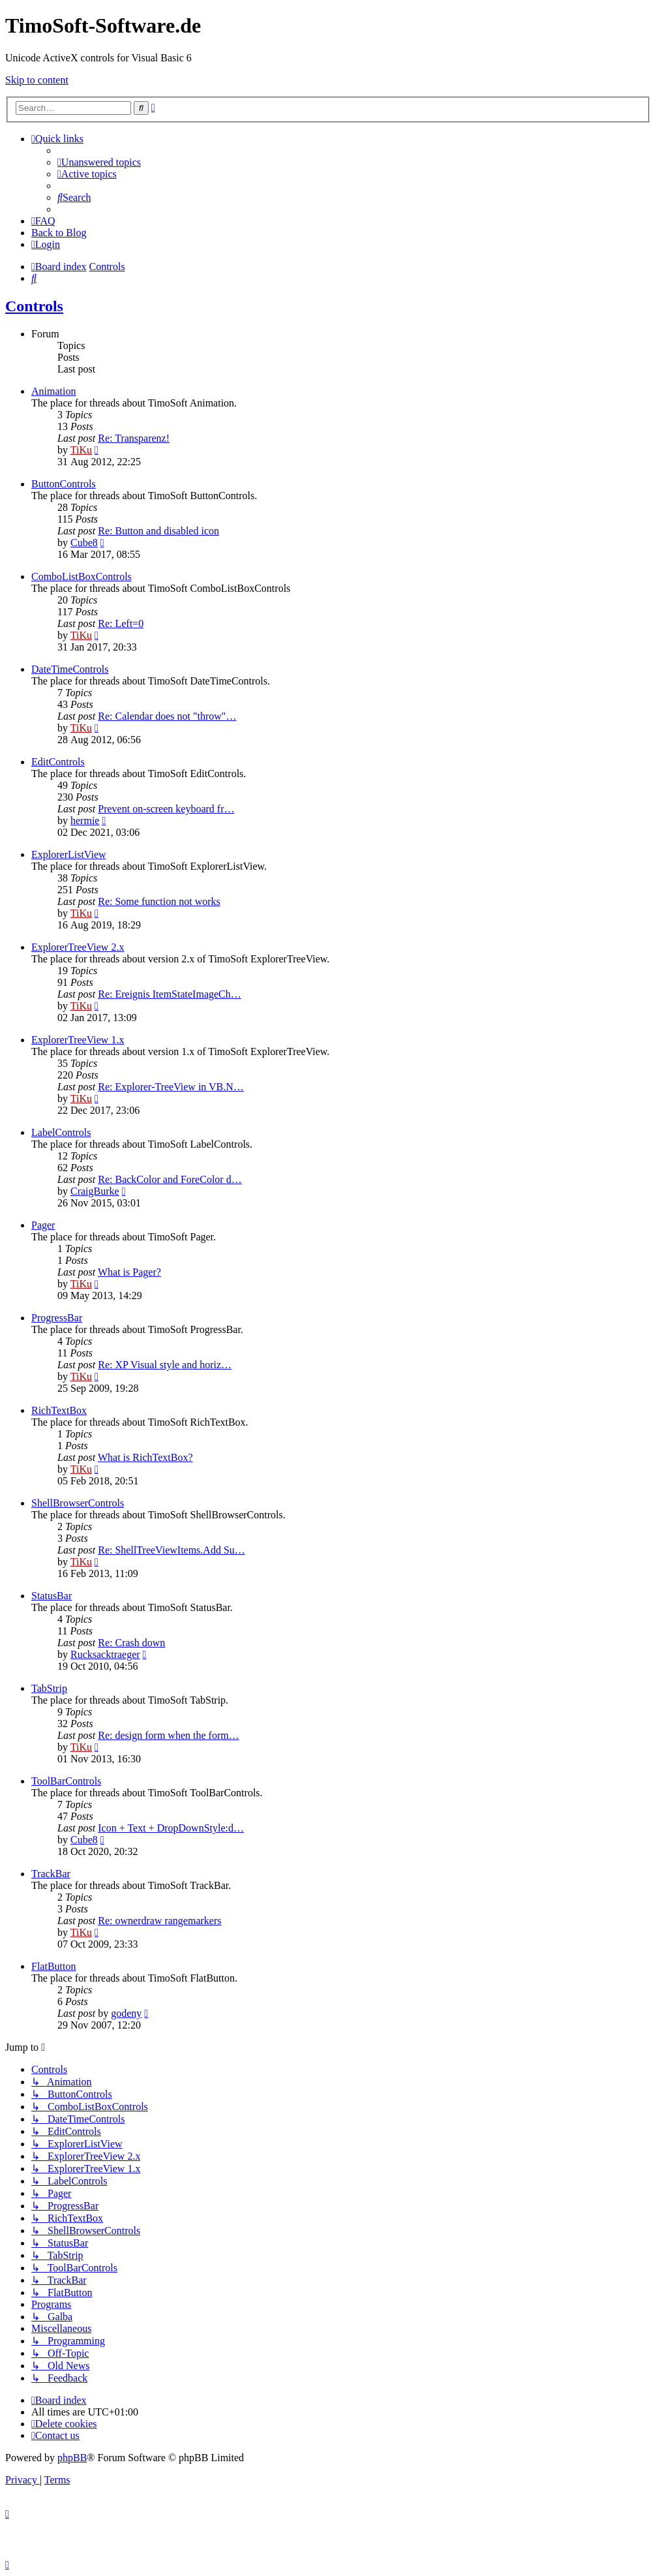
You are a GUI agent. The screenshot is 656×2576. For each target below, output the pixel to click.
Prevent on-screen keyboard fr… (166, 808)
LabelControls (61, 1132)
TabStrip (49, 1688)
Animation (53, 391)
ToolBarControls (66, 1780)
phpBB (72, 2457)
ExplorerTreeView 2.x (77, 947)
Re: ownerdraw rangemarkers (159, 1920)
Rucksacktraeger (105, 1654)
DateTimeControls (70, 669)
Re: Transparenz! (134, 438)
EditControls (58, 761)
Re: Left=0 (120, 623)
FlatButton (53, 1966)
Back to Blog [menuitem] (58, 232)
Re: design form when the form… (168, 1735)
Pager (43, 1225)
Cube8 (84, 542)
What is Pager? (129, 1272)
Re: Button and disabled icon (158, 530)
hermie (84, 820)
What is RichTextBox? (145, 1457)
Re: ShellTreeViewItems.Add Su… (171, 1550)
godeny (126, 2013)
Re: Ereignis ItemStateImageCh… (169, 994)
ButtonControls (63, 483)
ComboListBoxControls (81, 576)
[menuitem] (99, 162)
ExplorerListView (68, 854)
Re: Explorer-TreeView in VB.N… (171, 1086)
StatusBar (51, 1595)
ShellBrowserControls (77, 1503)
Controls (34, 306)
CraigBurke (94, 1191)
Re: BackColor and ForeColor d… (169, 1179)
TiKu (81, 449)
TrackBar (50, 1873)
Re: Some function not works (159, 901)
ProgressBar (56, 1317)
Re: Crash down (131, 1642)
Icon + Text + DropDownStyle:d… (171, 1827)
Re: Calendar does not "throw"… (167, 716)
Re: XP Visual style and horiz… (164, 1364)
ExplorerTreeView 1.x (77, 1039)
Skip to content (36, 79)
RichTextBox (59, 1410)
